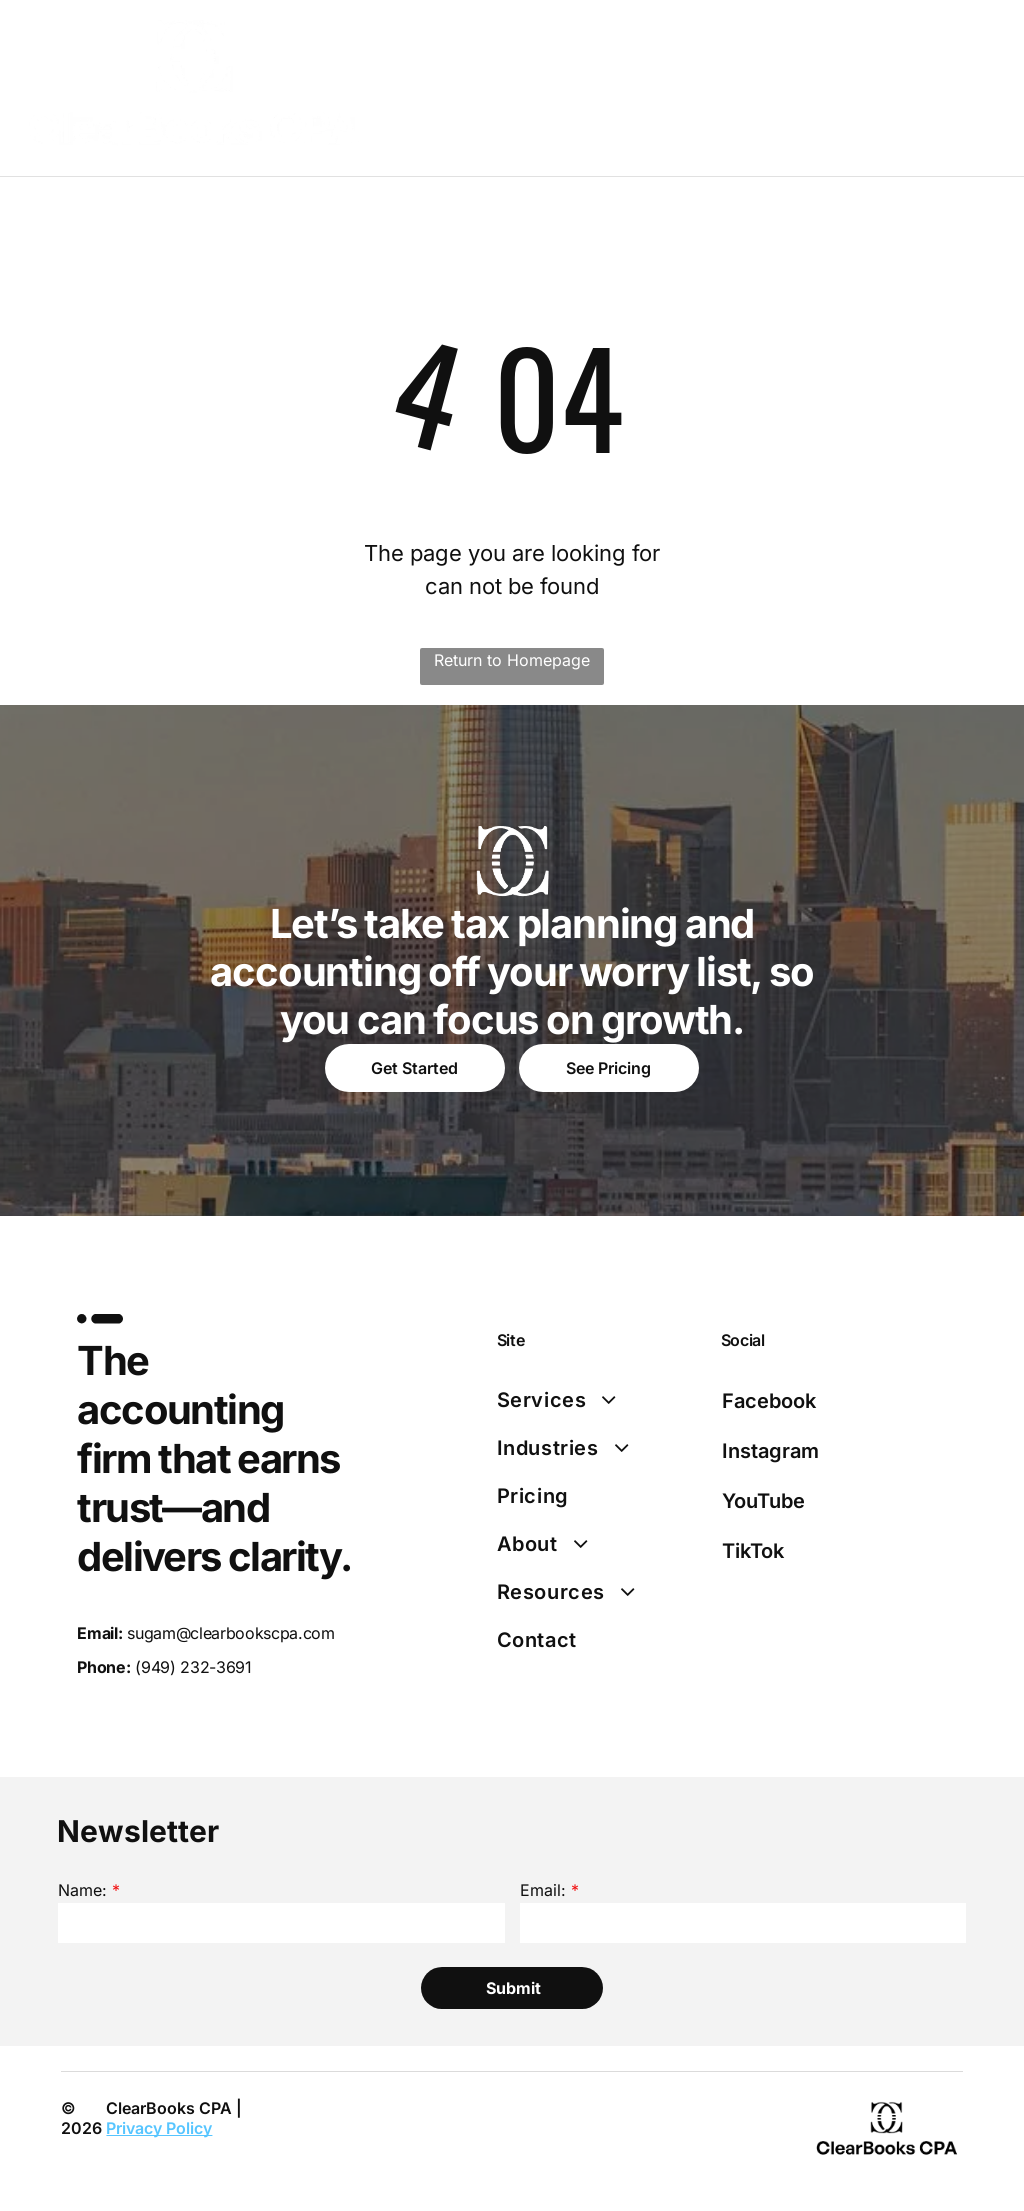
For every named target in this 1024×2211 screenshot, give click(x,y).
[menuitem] (602, 1400)
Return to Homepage (512, 660)
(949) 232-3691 (193, 1667)
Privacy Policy (159, 2128)
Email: (543, 1890)
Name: (82, 1890)
